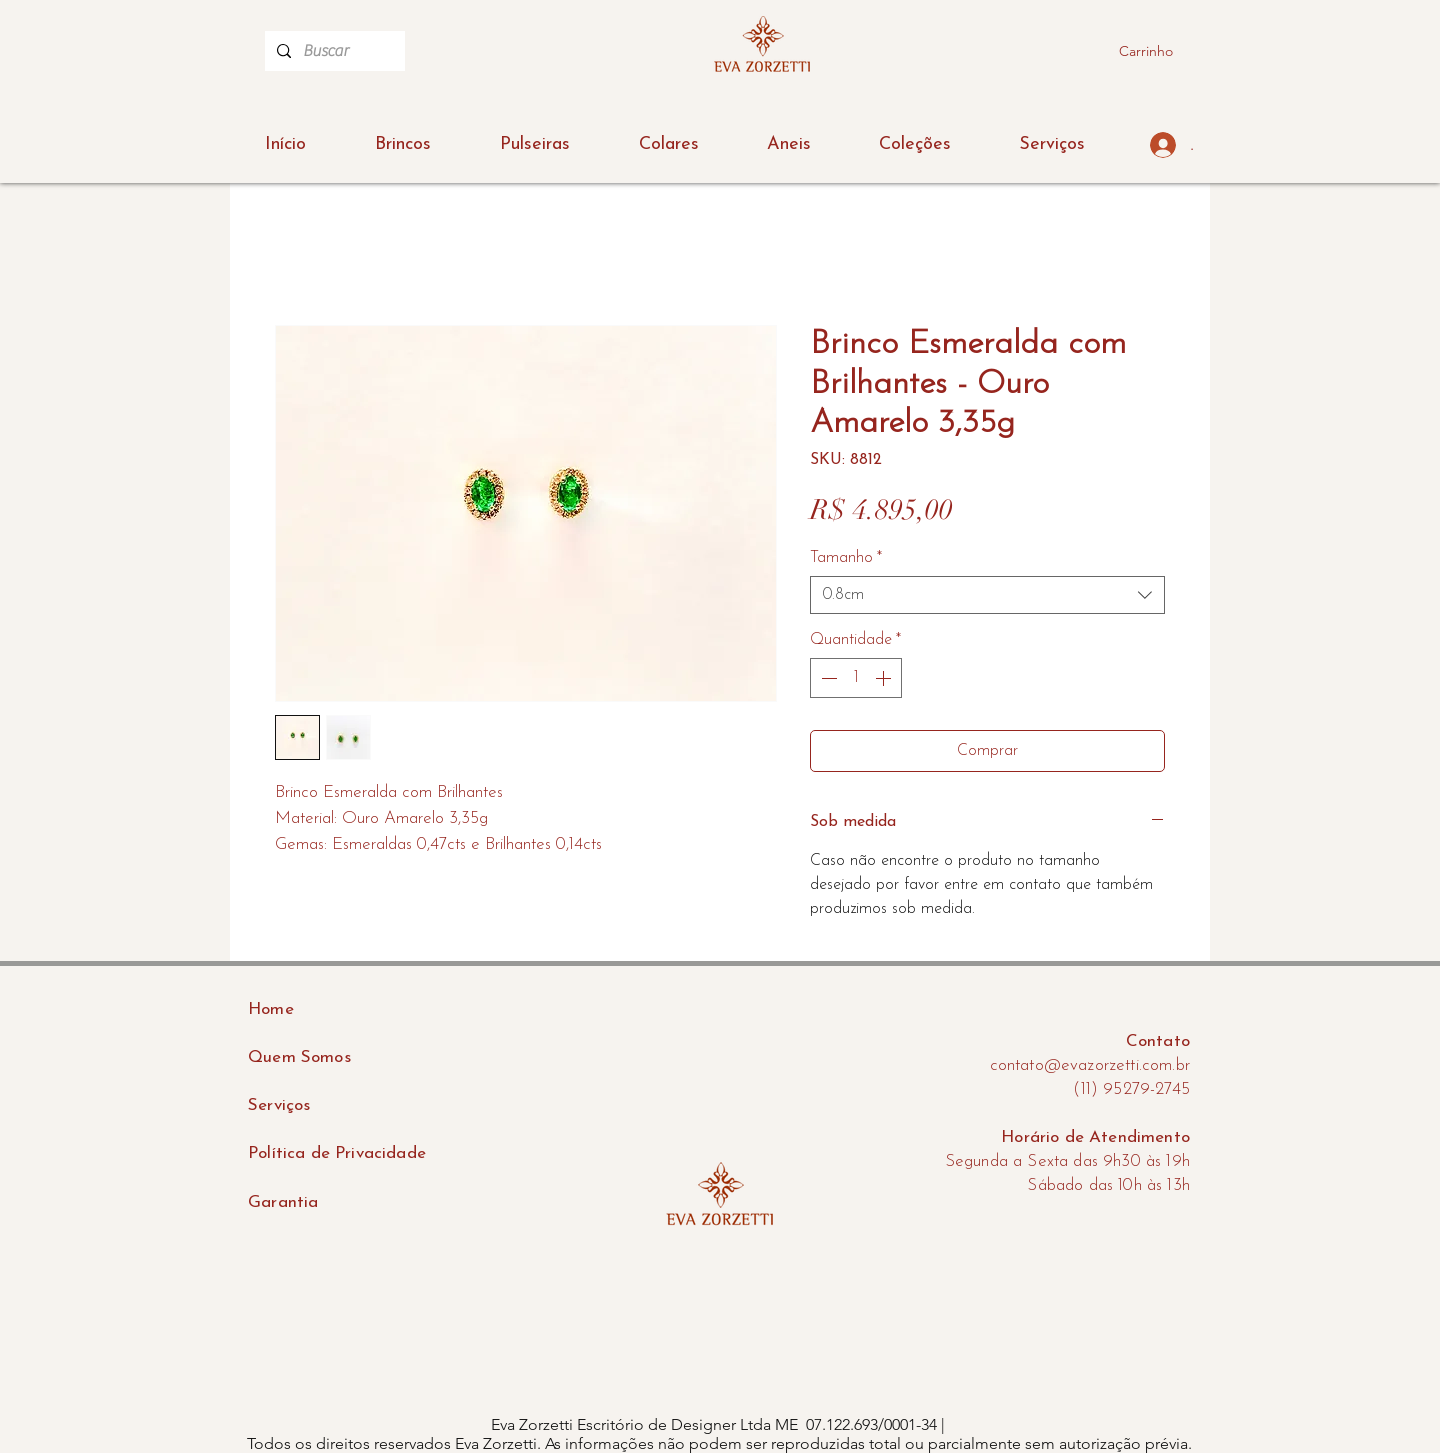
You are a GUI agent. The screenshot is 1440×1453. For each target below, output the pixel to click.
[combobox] (987, 595)
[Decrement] (827, 678)
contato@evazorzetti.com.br (1090, 1065)
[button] (915, 145)
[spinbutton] (856, 678)
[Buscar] (333, 51)
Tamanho (846, 558)
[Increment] (885, 678)
